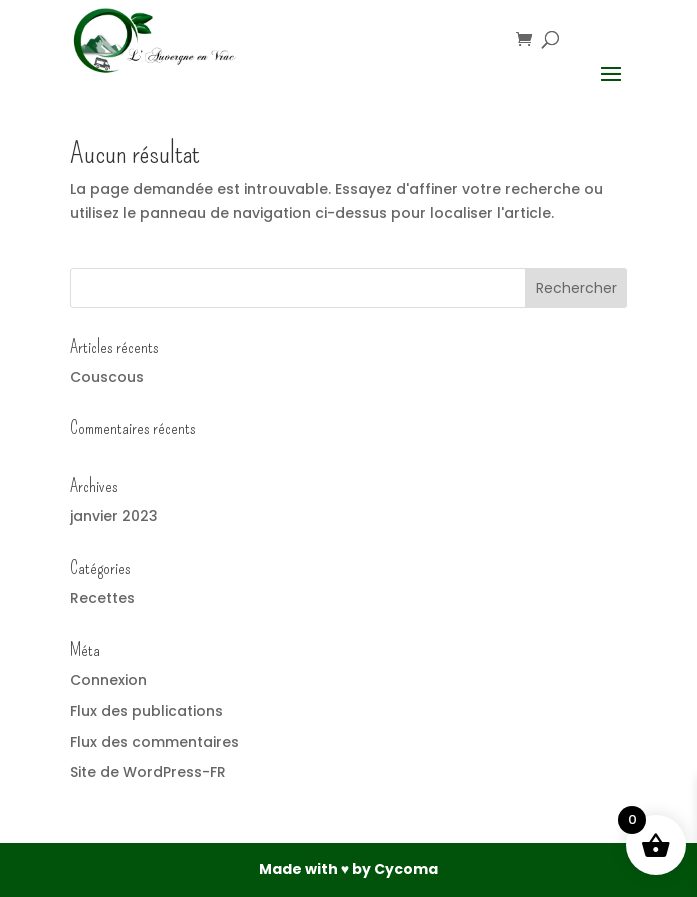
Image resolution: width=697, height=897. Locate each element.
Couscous (107, 377)
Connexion (108, 680)
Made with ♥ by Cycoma (348, 869)
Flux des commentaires (154, 742)
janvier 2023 (114, 516)
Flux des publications (146, 711)
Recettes (102, 598)
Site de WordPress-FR (148, 772)
